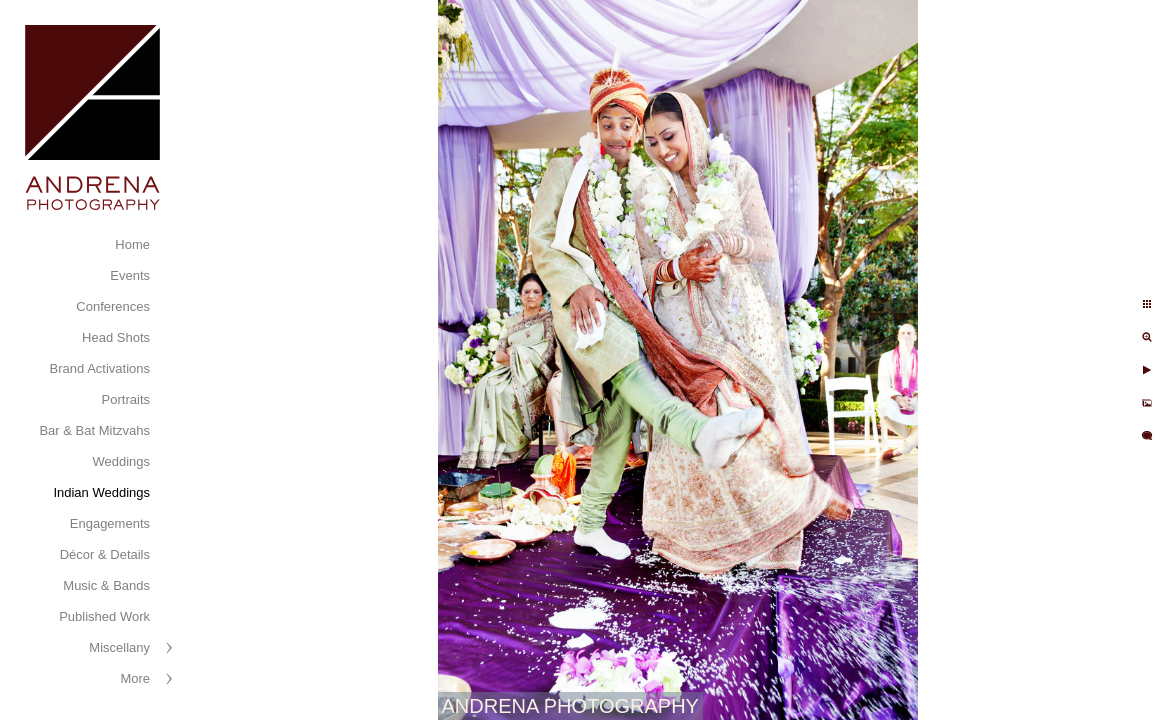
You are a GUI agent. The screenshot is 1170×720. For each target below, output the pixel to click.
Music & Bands (106, 585)
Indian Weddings (101, 492)
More (135, 678)
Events (130, 275)
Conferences (113, 306)
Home (132, 244)
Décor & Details (105, 554)
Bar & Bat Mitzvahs (94, 430)
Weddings (121, 461)
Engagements (110, 523)
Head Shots (116, 337)
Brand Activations (100, 368)
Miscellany (119, 647)
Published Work (104, 616)
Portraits (126, 399)
